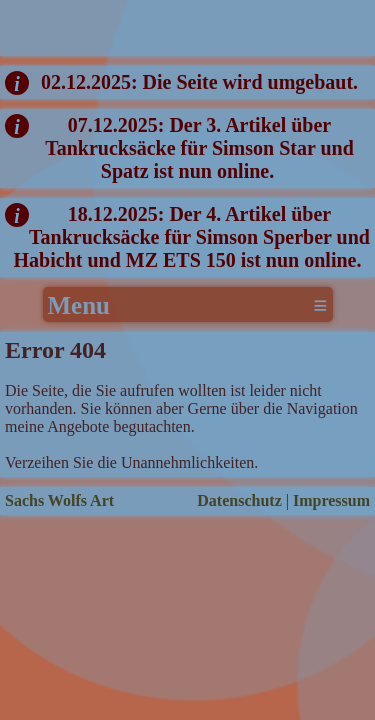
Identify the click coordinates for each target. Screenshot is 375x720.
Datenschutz (239, 500)
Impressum (331, 500)
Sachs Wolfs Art (59, 500)
